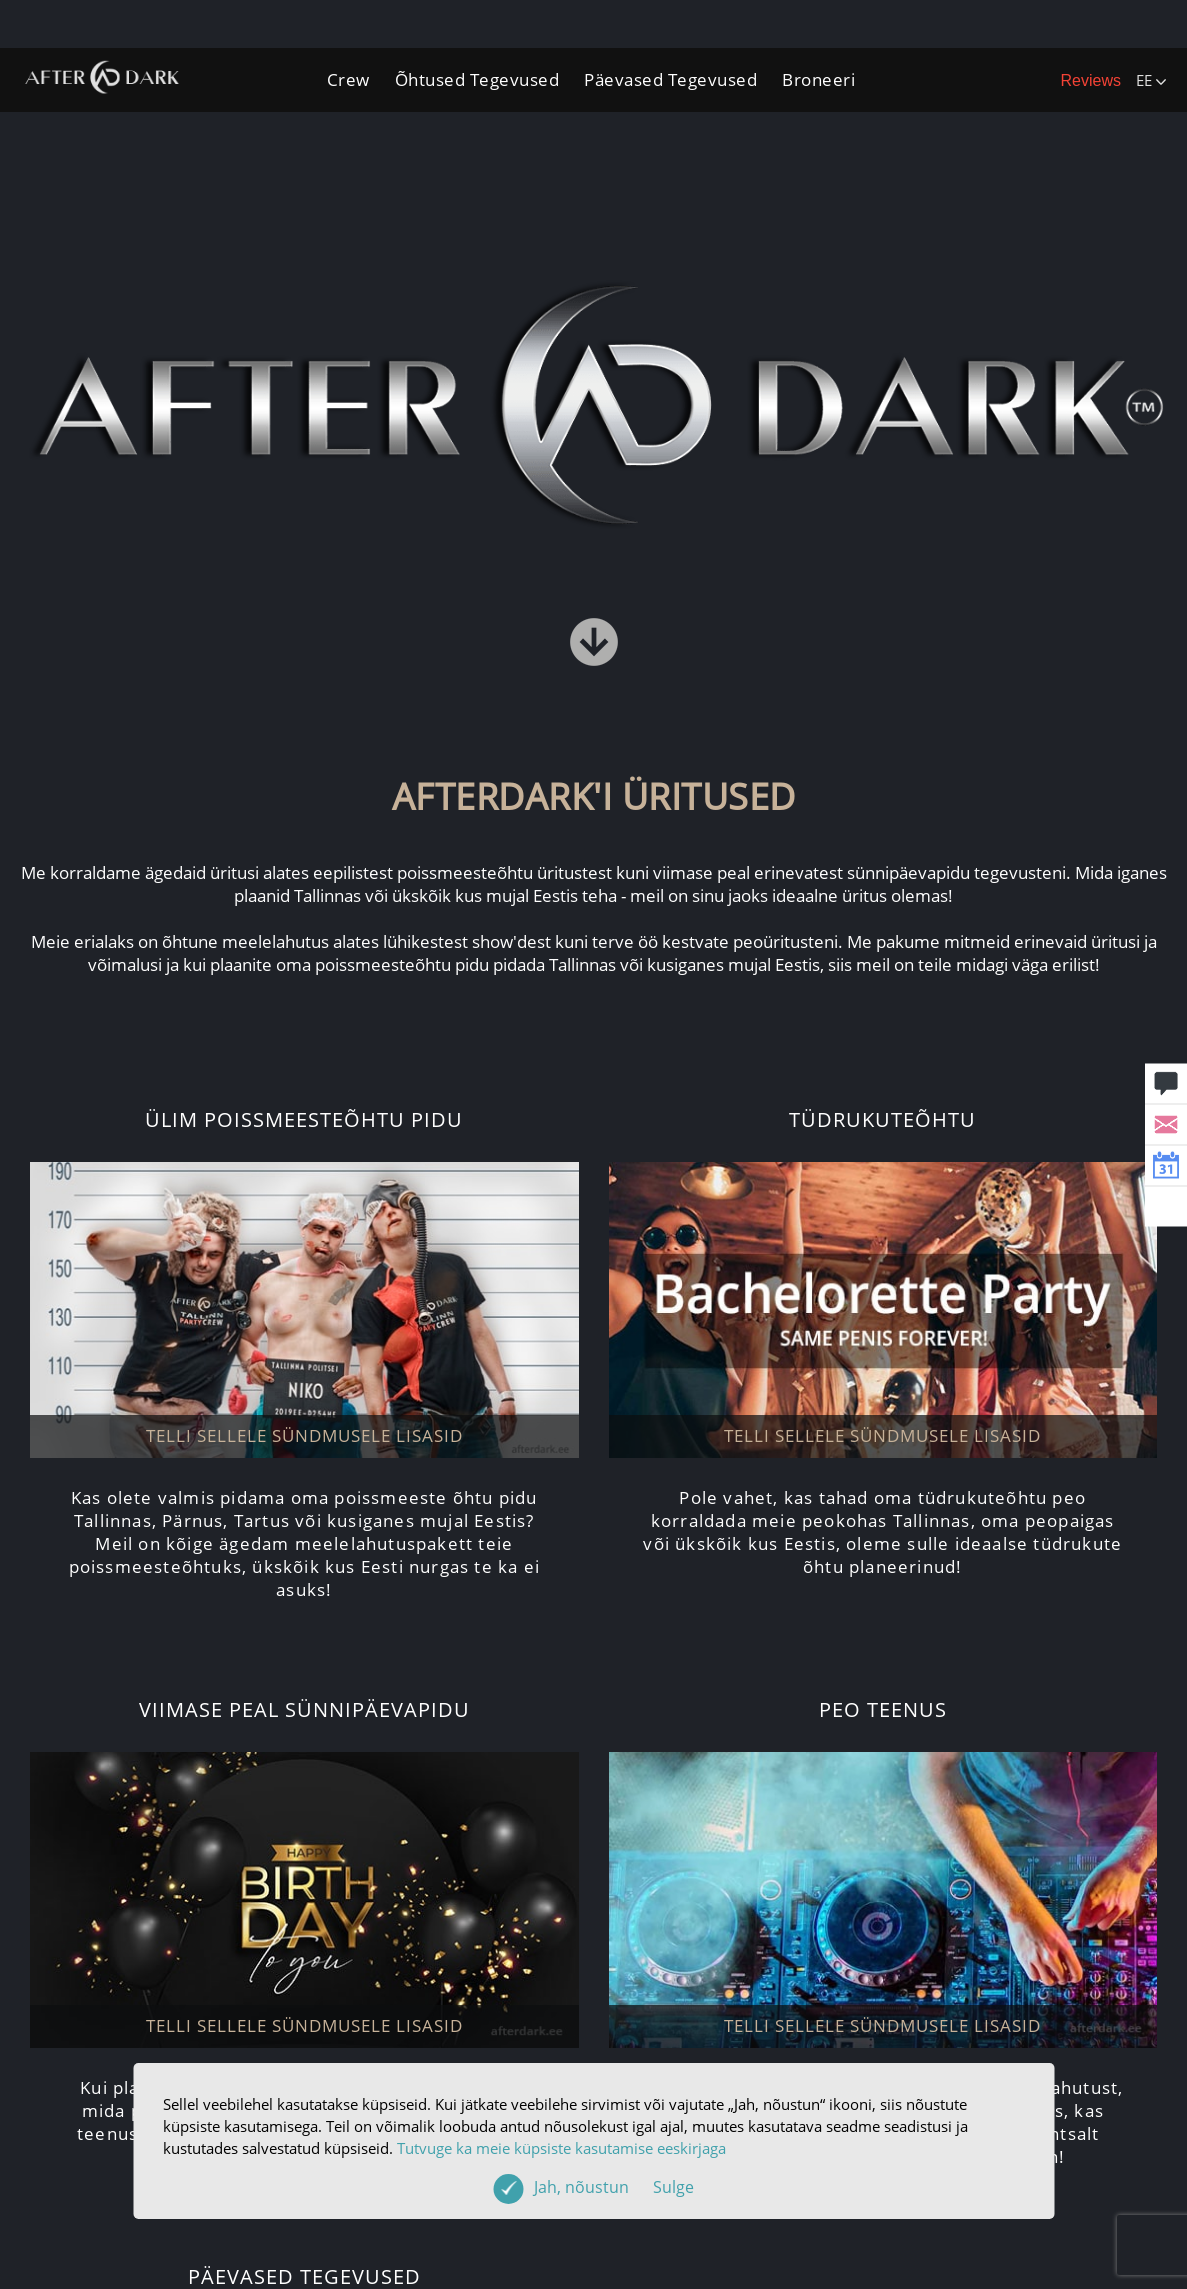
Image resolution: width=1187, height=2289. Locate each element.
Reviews (1091, 80)
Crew (348, 79)
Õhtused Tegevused (477, 79)
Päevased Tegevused (670, 79)
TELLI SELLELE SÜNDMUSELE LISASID (304, 1435)
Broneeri (818, 79)
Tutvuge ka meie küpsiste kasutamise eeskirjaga (561, 2148)
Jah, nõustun (614, 2187)
